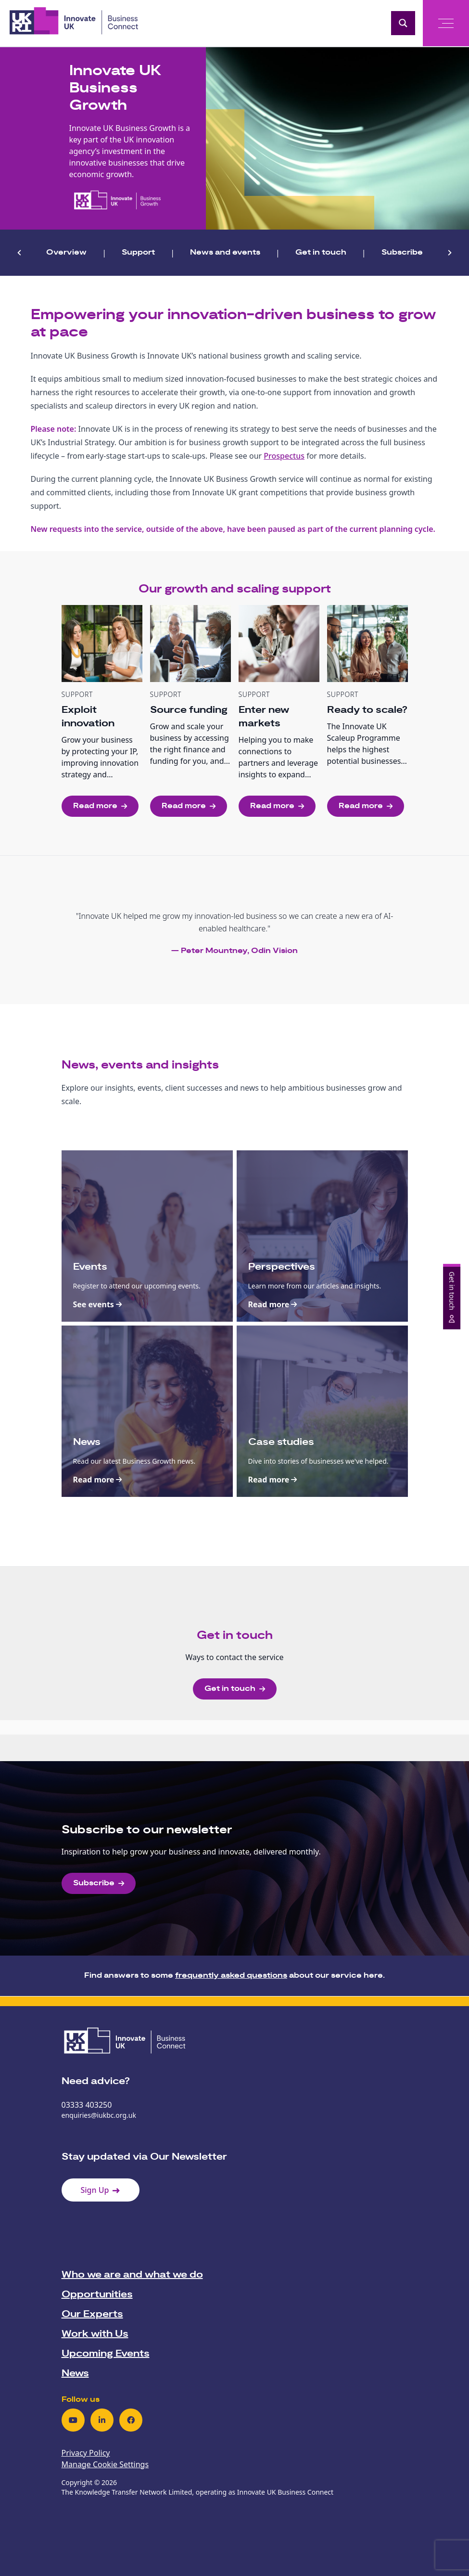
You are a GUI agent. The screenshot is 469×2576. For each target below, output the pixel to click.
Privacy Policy (86, 2452)
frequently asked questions (231, 1976)
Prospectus (284, 456)
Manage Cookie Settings (105, 2464)
